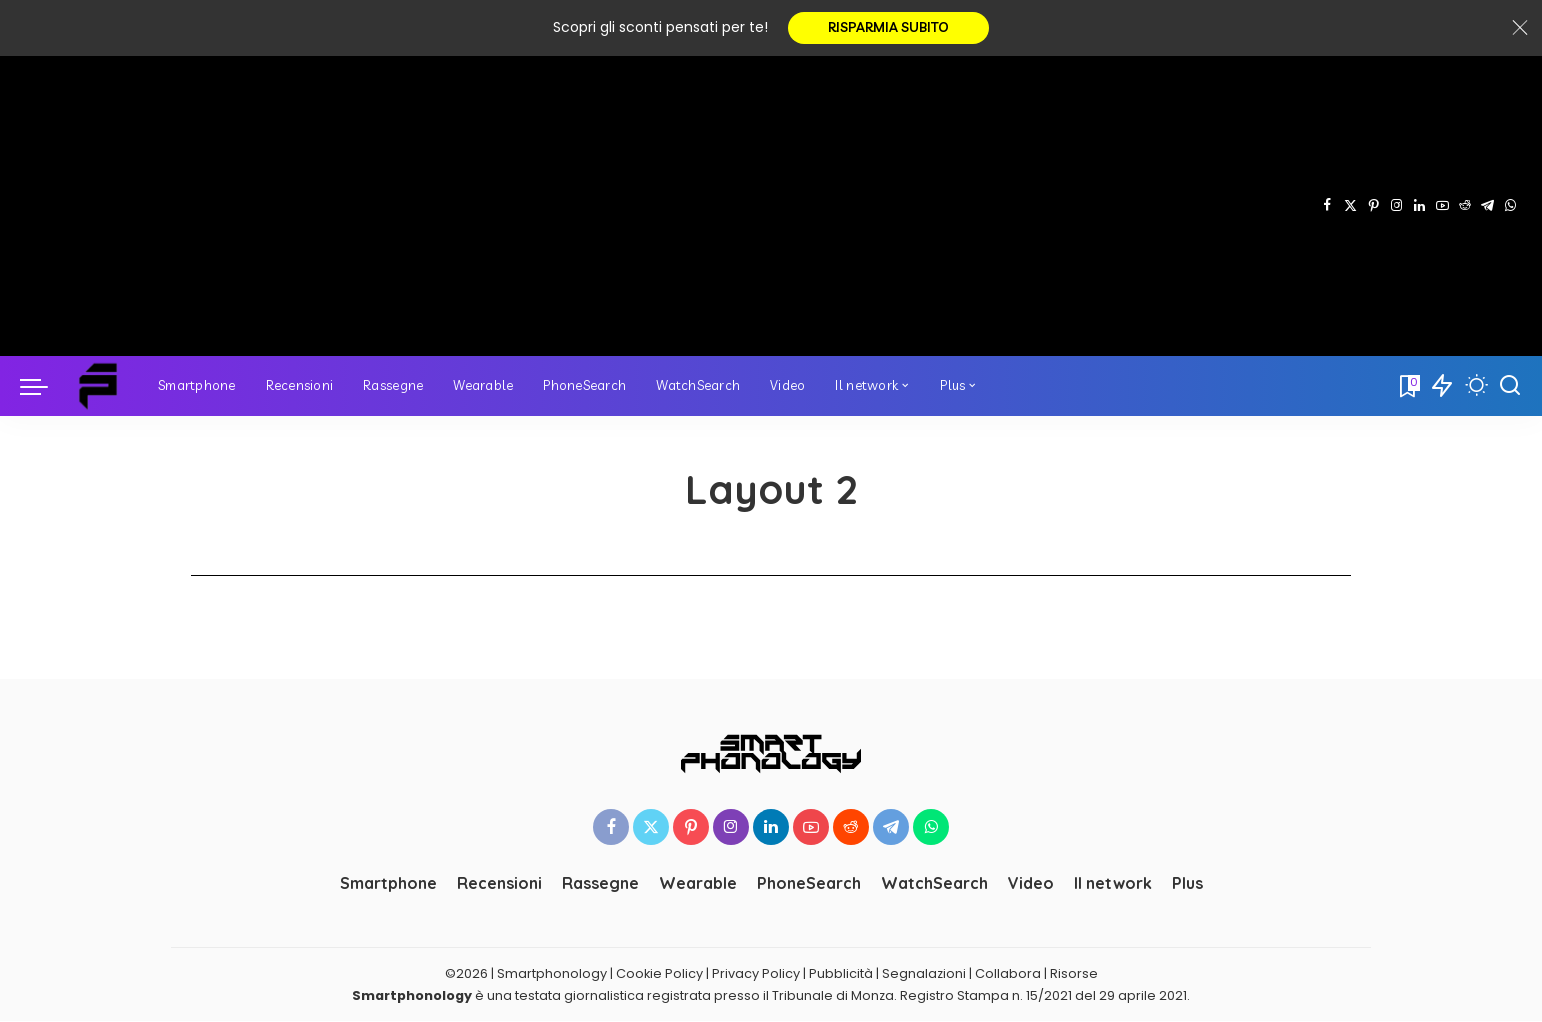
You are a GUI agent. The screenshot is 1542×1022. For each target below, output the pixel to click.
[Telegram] (1487, 206)
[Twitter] (1350, 206)
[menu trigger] (44, 386)
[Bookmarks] (1408, 386)
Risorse (1074, 973)
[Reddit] (1465, 206)
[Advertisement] (668, 206)
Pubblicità (841, 973)
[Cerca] (1510, 386)
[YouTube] (1442, 206)
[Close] (1520, 28)
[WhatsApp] (1510, 206)
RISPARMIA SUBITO (888, 28)
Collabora (1008, 973)
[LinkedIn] (1419, 206)
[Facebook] (1327, 206)
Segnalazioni (924, 973)
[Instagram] (1396, 206)
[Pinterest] (1373, 206)
